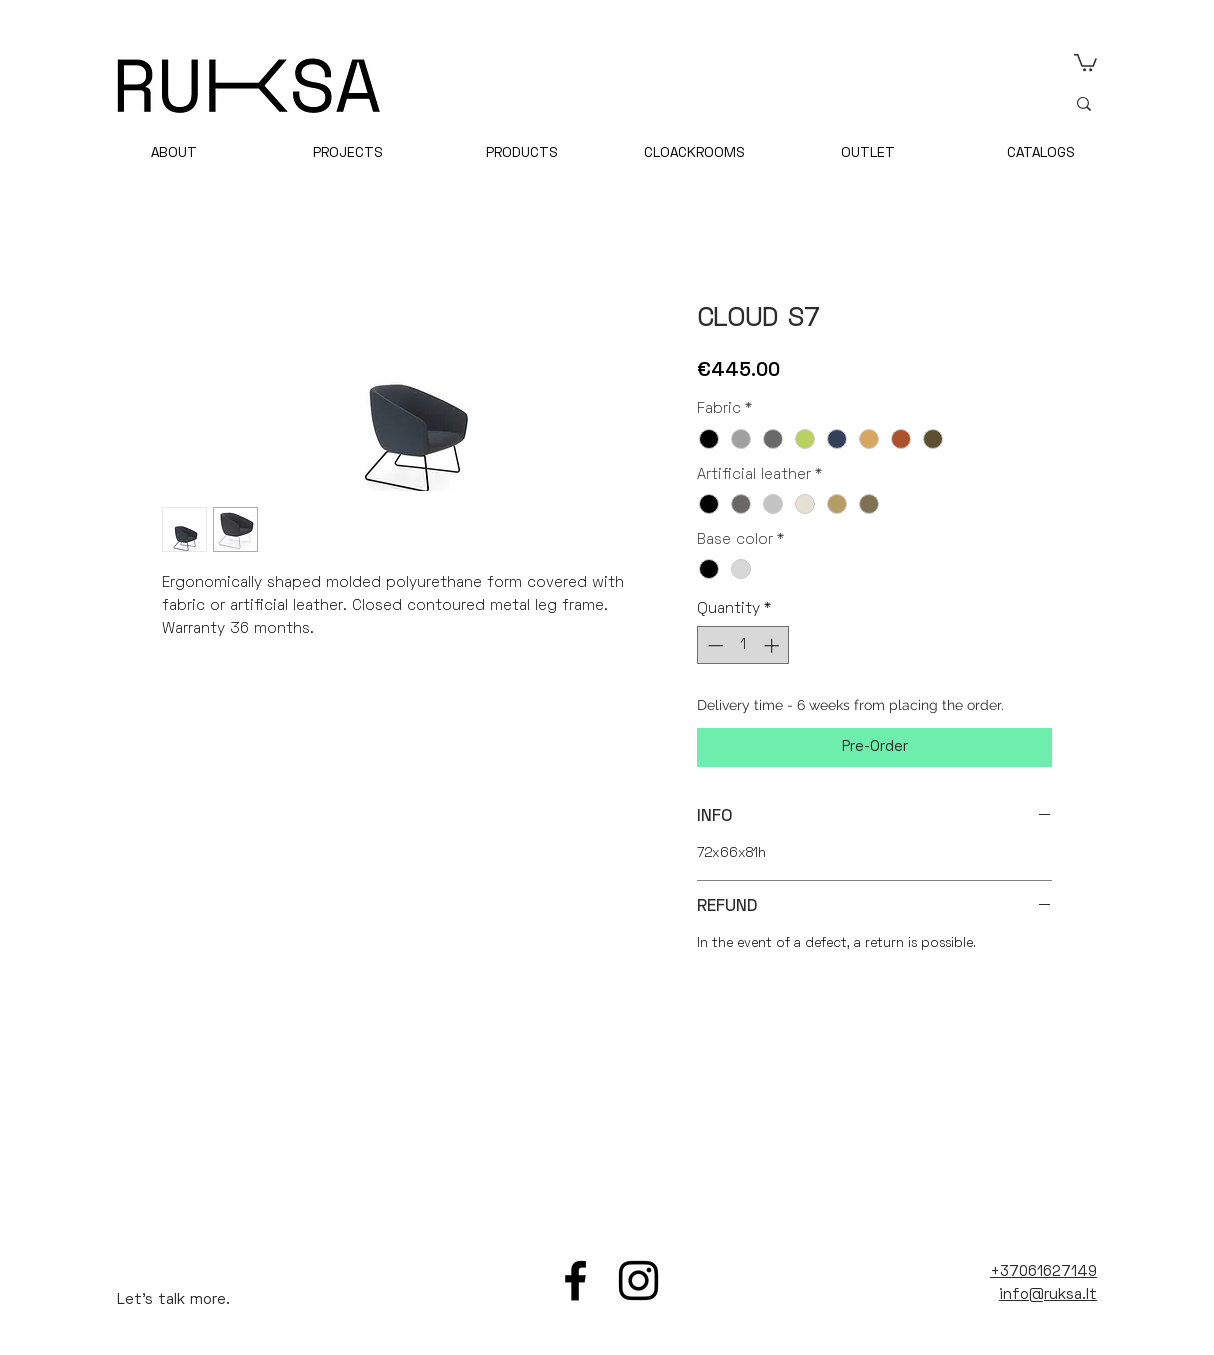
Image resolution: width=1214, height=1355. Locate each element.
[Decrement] (713, 645)
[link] (1085, 61)
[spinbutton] (743, 645)
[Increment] (773, 645)
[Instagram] (638, 1280)
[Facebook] (575, 1280)
